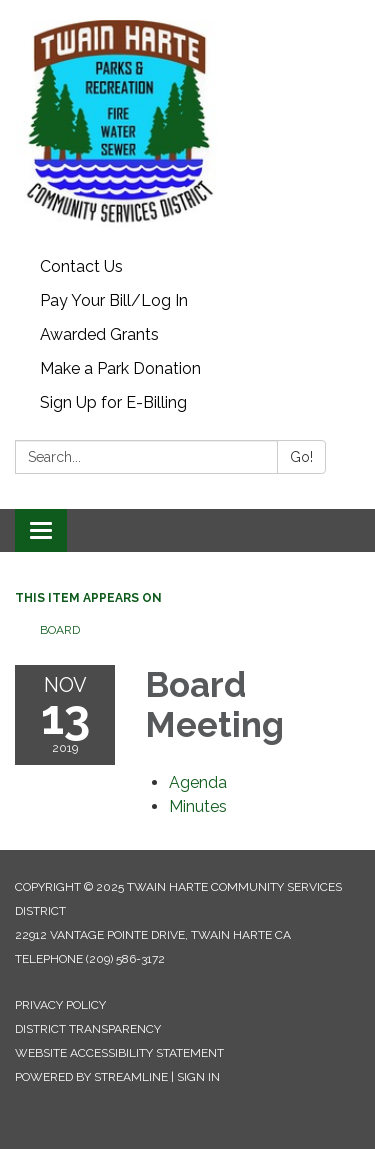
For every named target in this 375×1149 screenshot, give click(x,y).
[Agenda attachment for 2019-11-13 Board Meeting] (198, 782)
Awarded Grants (99, 334)
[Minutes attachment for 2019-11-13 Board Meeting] (198, 806)
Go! (301, 457)
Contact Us (81, 266)
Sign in (198, 1077)
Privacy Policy (60, 1005)
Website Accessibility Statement (119, 1053)
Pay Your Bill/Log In (114, 300)
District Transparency (88, 1029)
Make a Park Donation (120, 368)
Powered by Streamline (91, 1077)
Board (60, 630)
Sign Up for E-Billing (113, 402)
